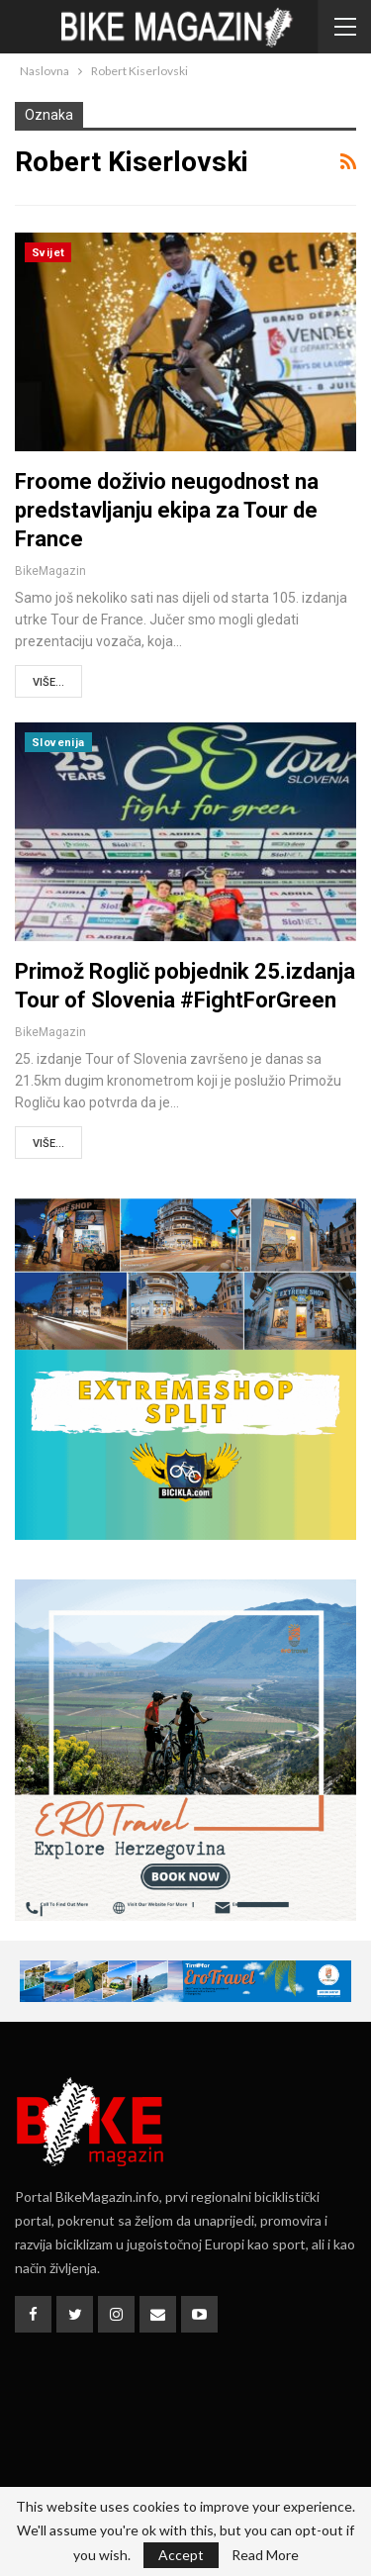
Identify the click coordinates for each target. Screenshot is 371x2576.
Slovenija (58, 742)
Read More (265, 2555)
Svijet (48, 252)
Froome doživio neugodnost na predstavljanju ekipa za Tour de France (167, 510)
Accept (181, 2554)
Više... (48, 682)
